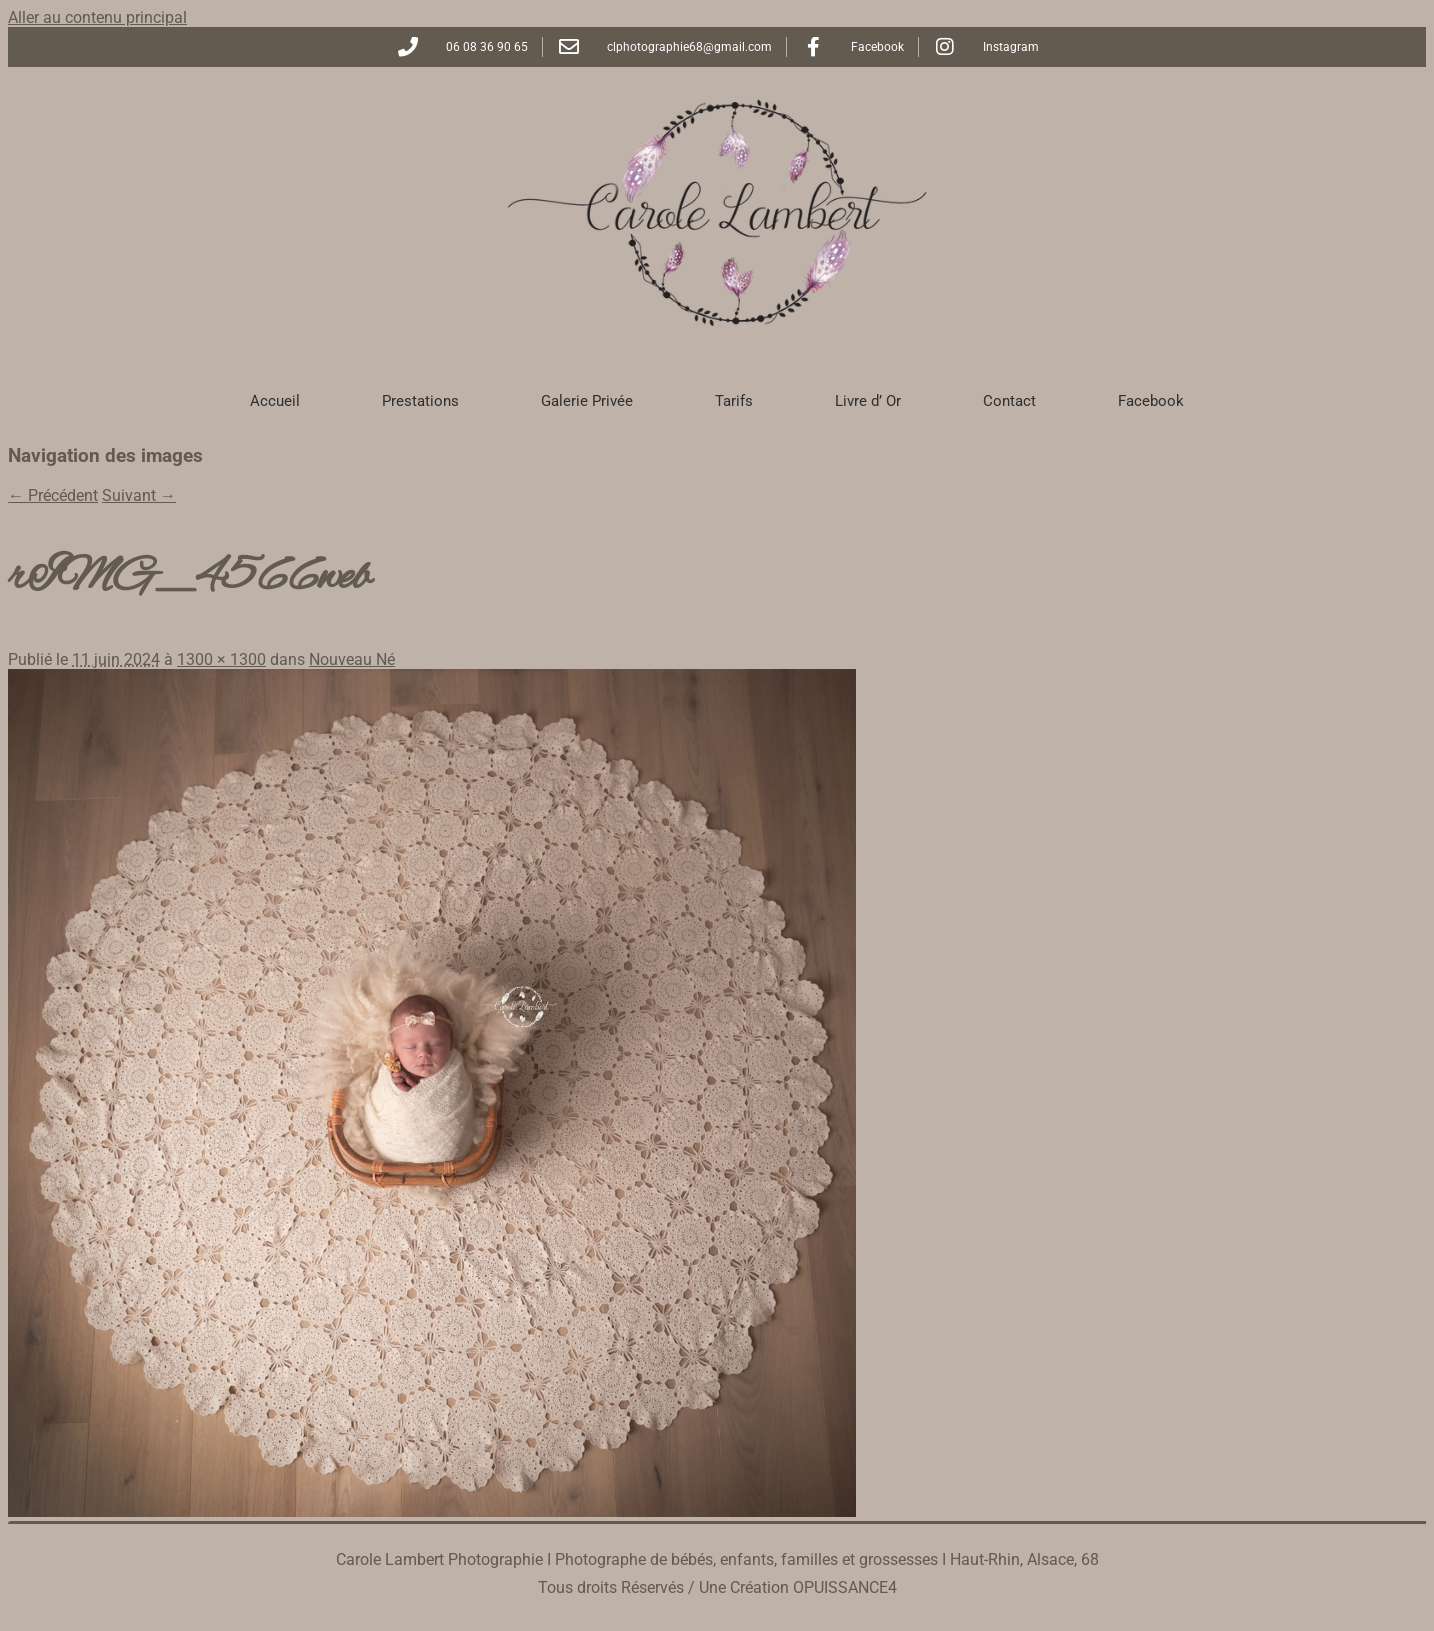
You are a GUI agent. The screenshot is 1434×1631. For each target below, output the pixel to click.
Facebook (1151, 401)
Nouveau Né (352, 659)
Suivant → (139, 495)
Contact (1009, 401)
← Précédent (53, 495)
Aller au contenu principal (97, 17)
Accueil (275, 401)
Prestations (420, 401)
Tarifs (734, 401)
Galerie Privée (587, 401)
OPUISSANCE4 (845, 1587)
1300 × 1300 (221, 659)
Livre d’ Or (868, 401)
